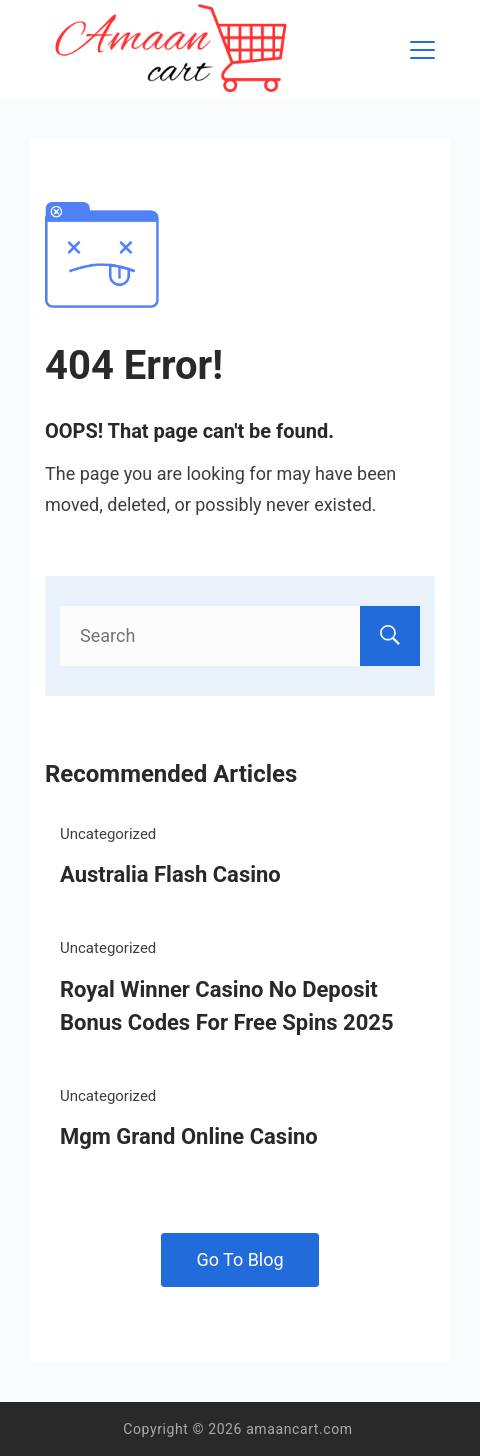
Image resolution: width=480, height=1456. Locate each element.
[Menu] (422, 50)
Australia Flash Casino (170, 874)
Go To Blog (239, 1259)
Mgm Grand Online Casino (189, 1136)
